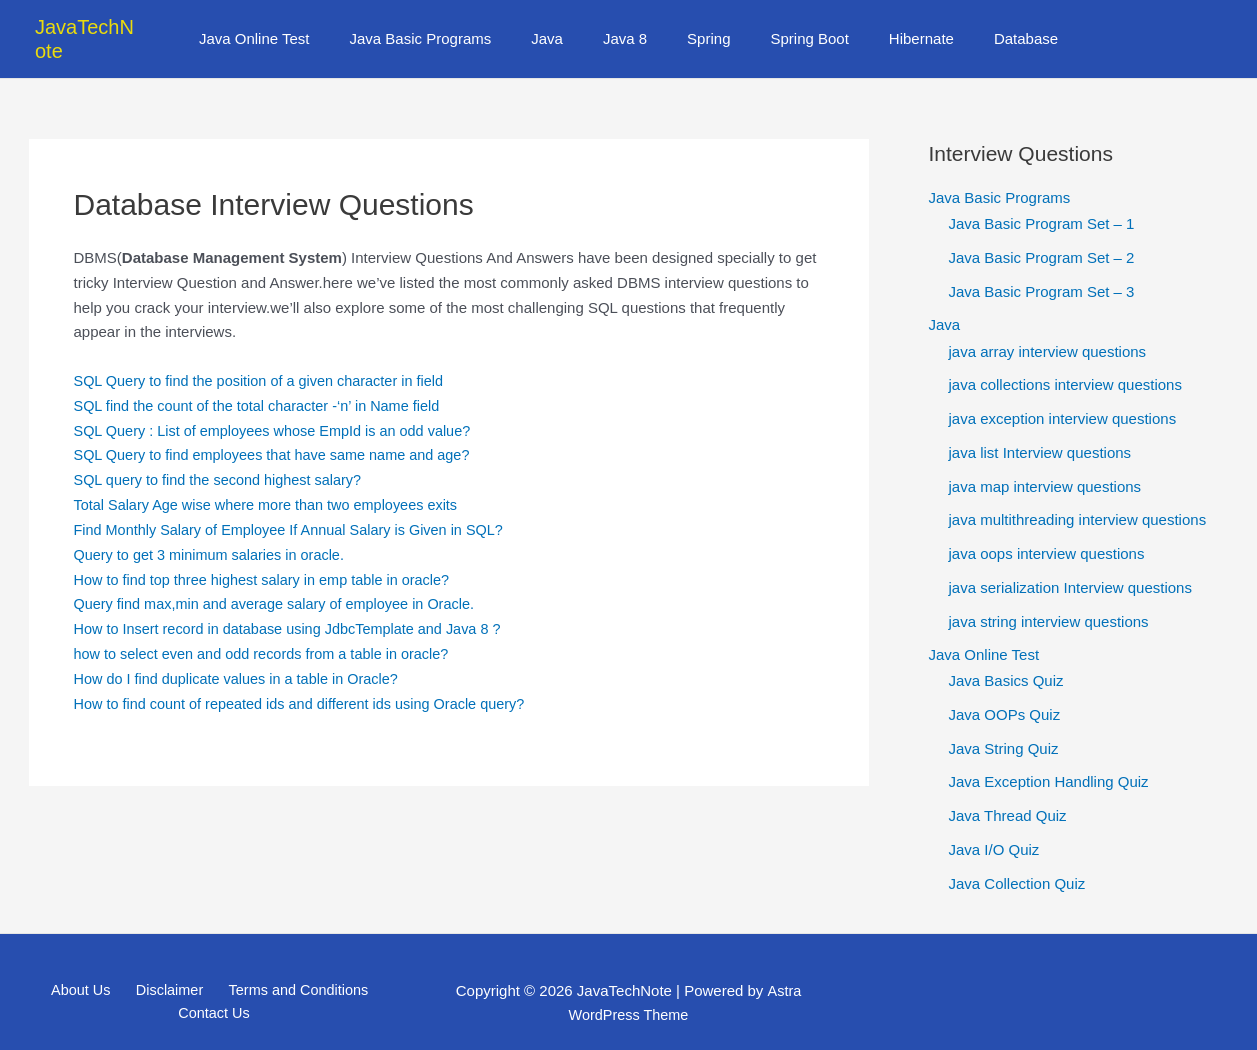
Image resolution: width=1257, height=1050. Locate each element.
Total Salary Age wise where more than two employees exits (273, 480)
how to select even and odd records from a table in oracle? (268, 628)
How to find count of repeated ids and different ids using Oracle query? (308, 678)
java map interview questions (1045, 462)
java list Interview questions (1040, 428)
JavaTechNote (98, 27)
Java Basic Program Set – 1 (1042, 199)
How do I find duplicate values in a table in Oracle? (242, 653)
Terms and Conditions (288, 967)
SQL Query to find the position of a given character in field (266, 356)
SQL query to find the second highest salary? (223, 455)
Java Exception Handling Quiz (1049, 758)
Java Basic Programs (446, 26)
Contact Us (215, 991)
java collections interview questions (1065, 361)
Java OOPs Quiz (1005, 691)
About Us (86, 967)
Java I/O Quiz (994, 826)
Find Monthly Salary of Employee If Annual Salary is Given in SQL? (297, 505)
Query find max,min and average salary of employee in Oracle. (282, 579)
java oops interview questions (1047, 529)
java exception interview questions (1063, 394)
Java (562, 26)
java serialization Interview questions (1070, 563)
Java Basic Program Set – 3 (1042, 267)
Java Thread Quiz (1008, 792)
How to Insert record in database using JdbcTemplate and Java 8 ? (296, 604)
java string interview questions (1049, 597)
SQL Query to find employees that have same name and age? (279, 430)
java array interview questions (1048, 327)
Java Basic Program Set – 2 (1042, 233)
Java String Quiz (1004, 724)
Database (991, 26)
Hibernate (896, 26)
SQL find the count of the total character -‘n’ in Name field (264, 381)
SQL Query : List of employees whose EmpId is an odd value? (280, 406)
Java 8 (630, 26)
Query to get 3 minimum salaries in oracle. (214, 529)
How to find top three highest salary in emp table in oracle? (269, 554)
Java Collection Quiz (1017, 859)
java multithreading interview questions (1078, 496)
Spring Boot (794, 26)
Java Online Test (289, 26)
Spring (703, 26)
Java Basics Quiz (1006, 657)
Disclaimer (166, 967)
